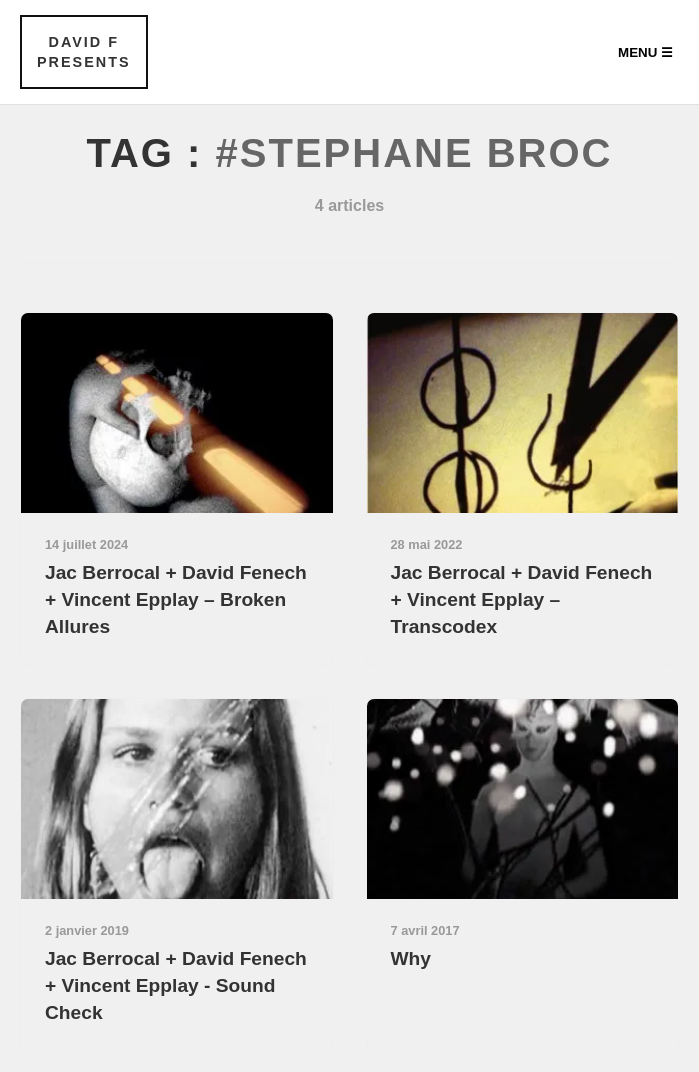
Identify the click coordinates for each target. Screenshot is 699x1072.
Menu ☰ (645, 52)
